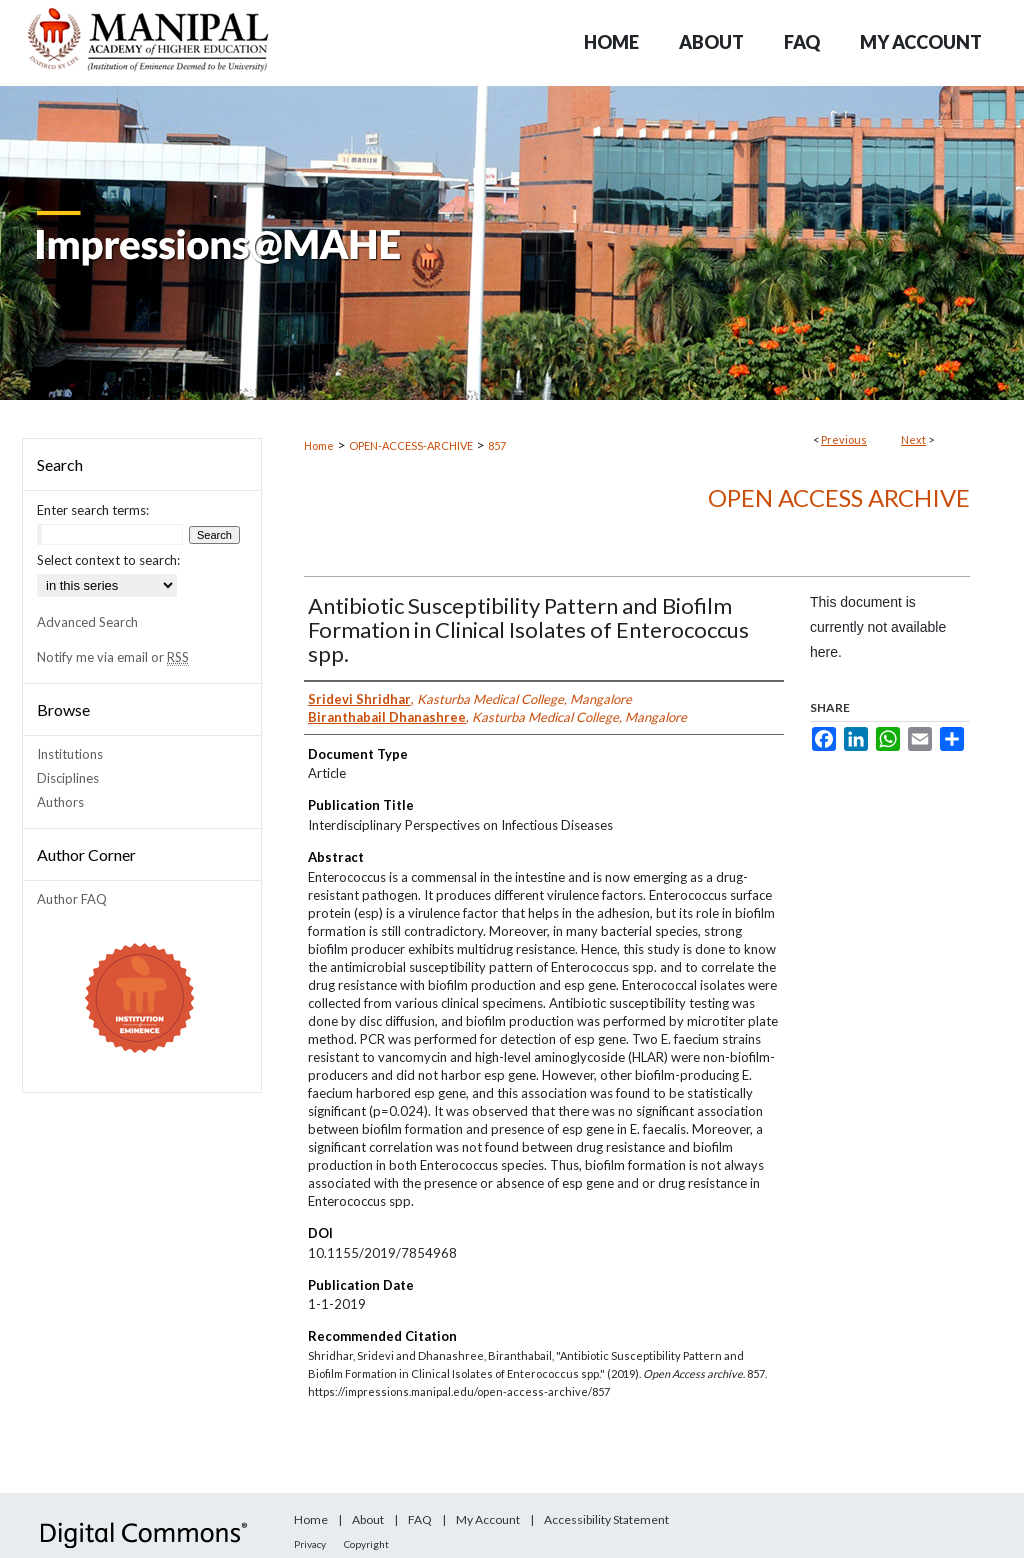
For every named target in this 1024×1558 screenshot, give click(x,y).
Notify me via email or (113, 657)
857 (497, 445)
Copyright (366, 1544)
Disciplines (68, 778)
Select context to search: (108, 560)
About (368, 1519)
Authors (60, 802)
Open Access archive (839, 497)
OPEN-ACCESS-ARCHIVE (411, 445)
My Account (488, 1519)
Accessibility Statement (606, 1519)
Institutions (70, 754)
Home (319, 445)
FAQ (420, 1519)
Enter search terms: (93, 510)
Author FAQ (72, 899)
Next (913, 439)
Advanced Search (87, 622)
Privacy (310, 1544)
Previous (844, 439)
